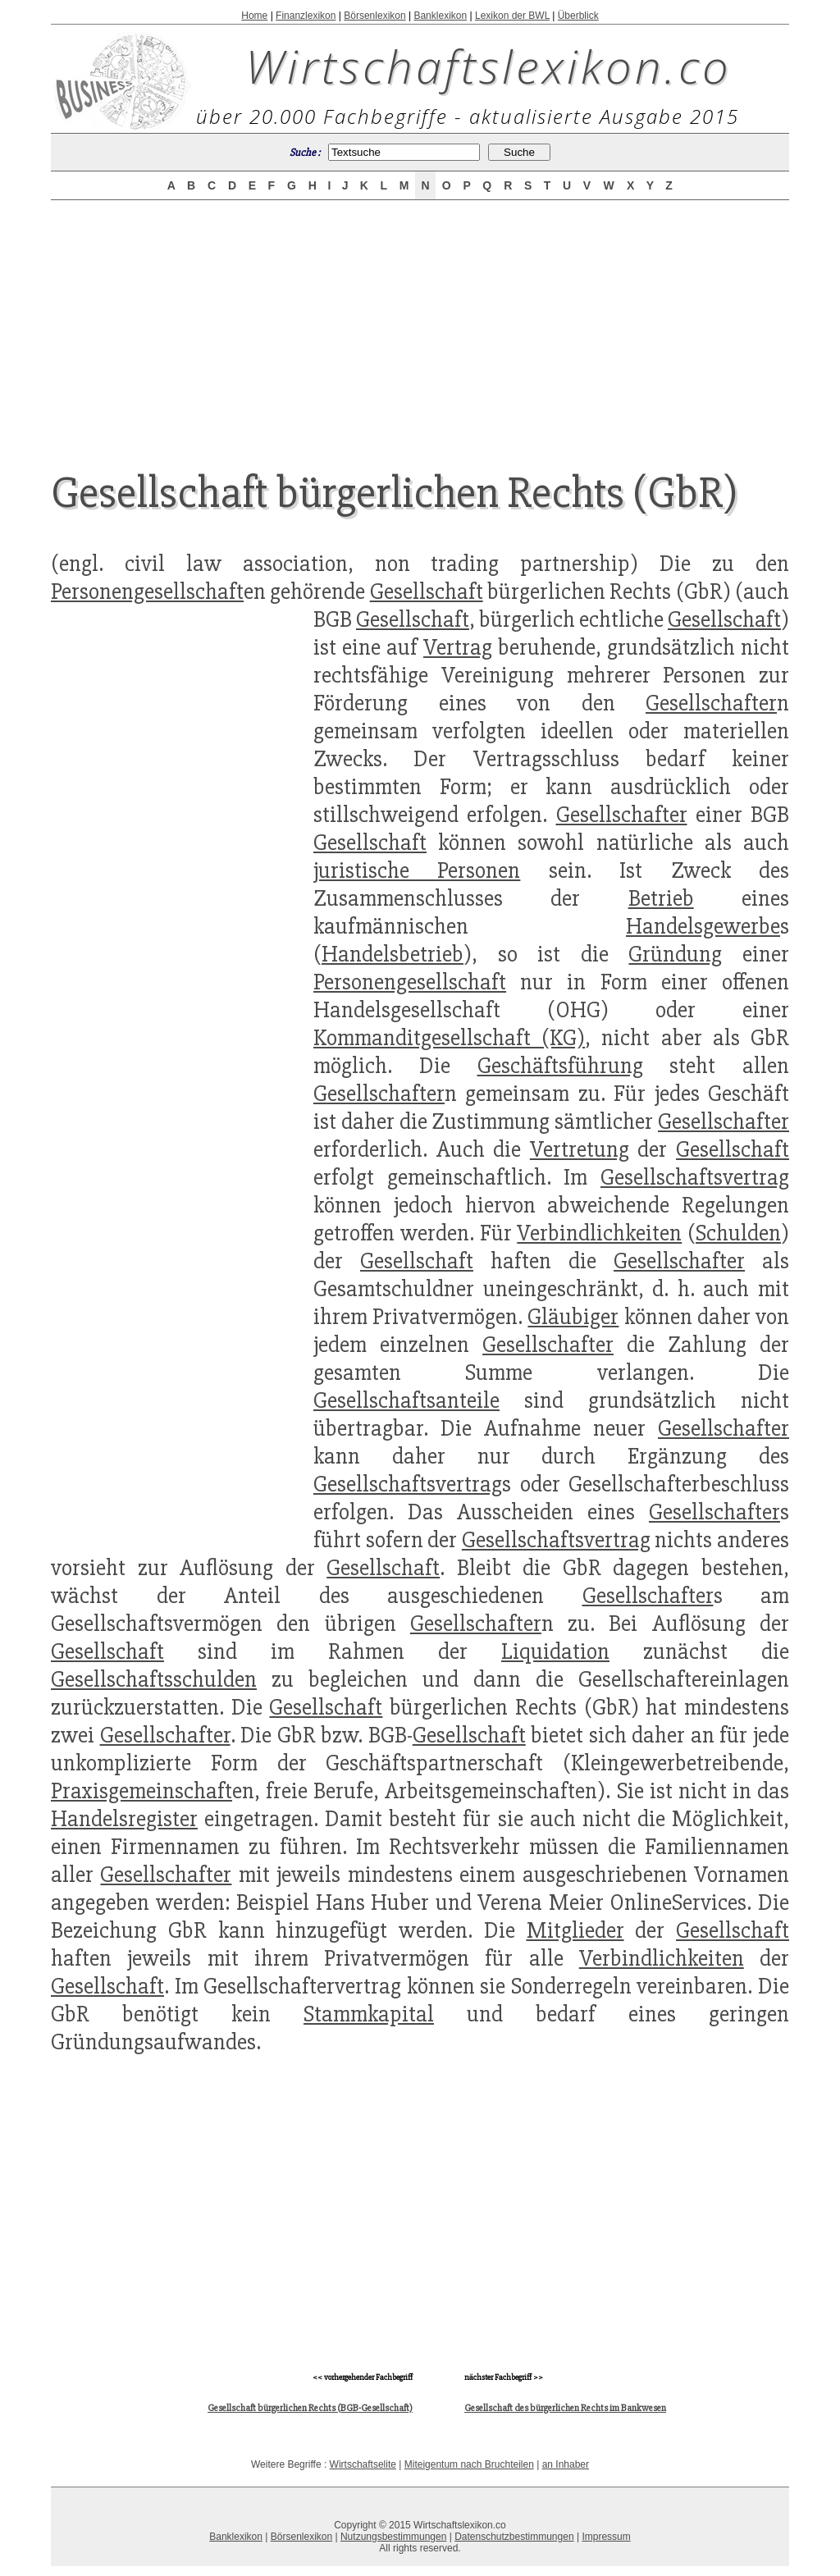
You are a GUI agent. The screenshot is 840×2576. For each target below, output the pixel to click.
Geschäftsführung (560, 1066)
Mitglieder (575, 1930)
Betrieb (661, 898)
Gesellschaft (426, 591)
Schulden (738, 1233)
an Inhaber (565, 2464)
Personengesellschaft (147, 591)
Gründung (675, 954)
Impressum (606, 2536)
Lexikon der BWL (512, 15)
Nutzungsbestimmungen (393, 2536)
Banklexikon (440, 15)
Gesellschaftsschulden (154, 1679)
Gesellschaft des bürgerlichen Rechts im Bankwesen (565, 2408)
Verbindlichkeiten (599, 1233)
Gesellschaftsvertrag (694, 1177)
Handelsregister (124, 1819)
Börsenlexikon (374, 15)
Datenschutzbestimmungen (513, 2536)
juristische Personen (416, 870)
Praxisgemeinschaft (141, 1791)
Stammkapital (369, 2014)
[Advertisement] (420, 321)
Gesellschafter (711, 703)
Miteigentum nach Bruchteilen (469, 2464)
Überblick (578, 15)
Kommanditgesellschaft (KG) (449, 1038)
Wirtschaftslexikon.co (488, 65)
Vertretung (579, 1149)
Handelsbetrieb (392, 954)
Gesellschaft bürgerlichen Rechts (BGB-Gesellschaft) (310, 2408)
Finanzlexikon (306, 15)
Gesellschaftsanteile (406, 1400)
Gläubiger (573, 1317)
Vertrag (457, 647)
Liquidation (555, 1651)
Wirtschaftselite (363, 2464)
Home (254, 15)
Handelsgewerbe (703, 926)
